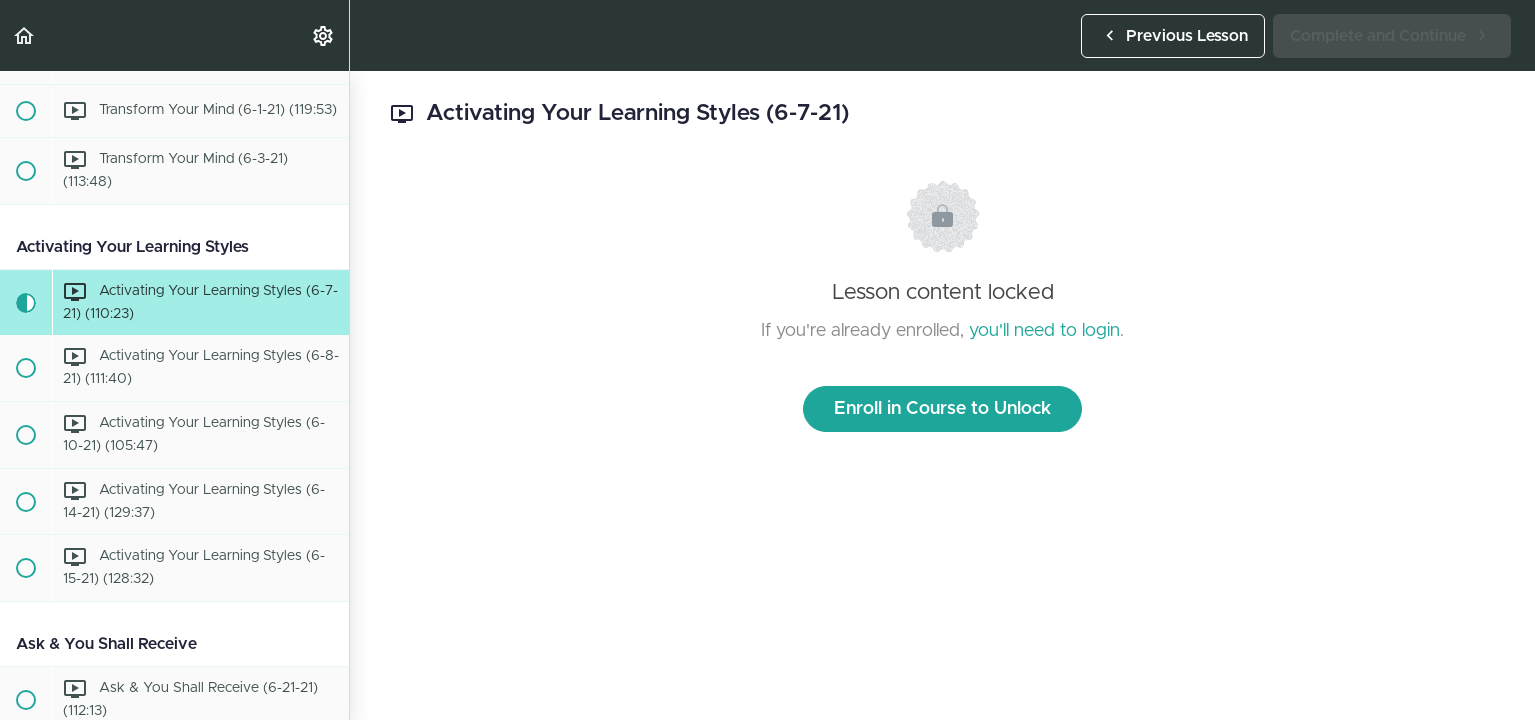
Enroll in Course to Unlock (942, 409)
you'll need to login (1044, 331)
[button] (25, 35)
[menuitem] (324, 35)
